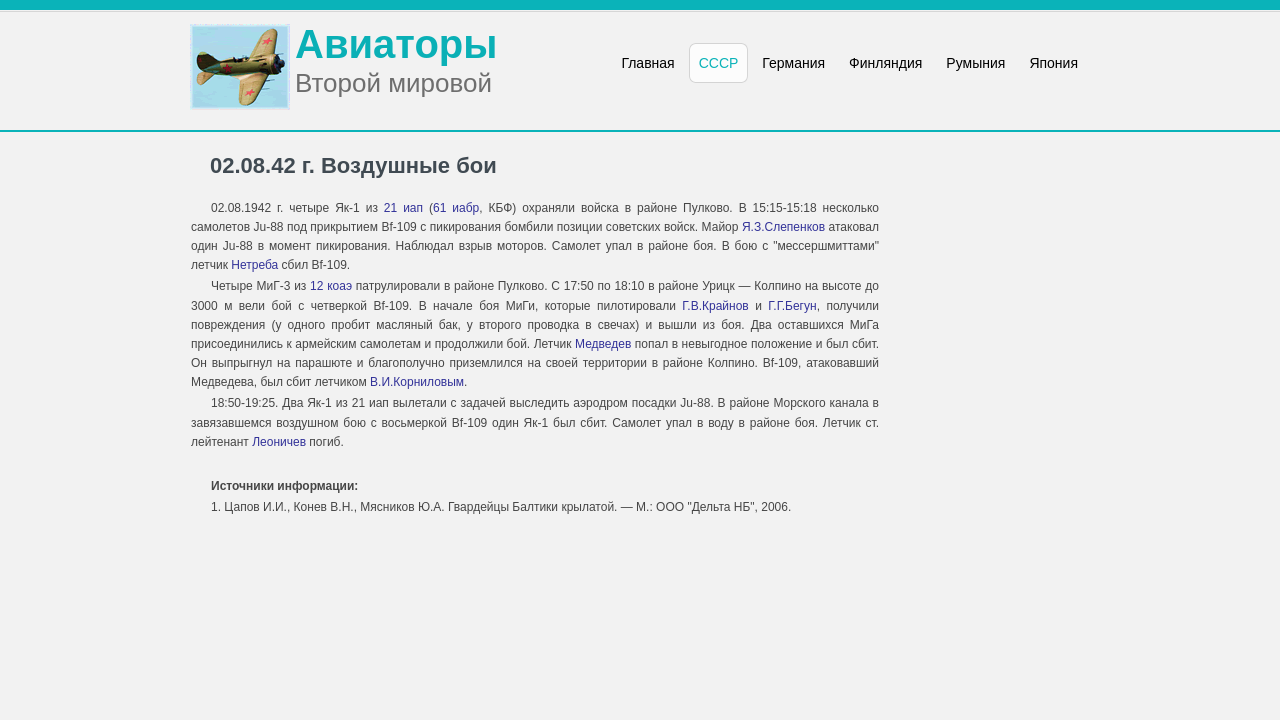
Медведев (603, 344)
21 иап (403, 208)
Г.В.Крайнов (715, 306)
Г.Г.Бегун (792, 306)
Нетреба (254, 265)
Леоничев (279, 442)
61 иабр (456, 208)
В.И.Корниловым (417, 382)
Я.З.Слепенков (783, 227)
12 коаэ (331, 286)
